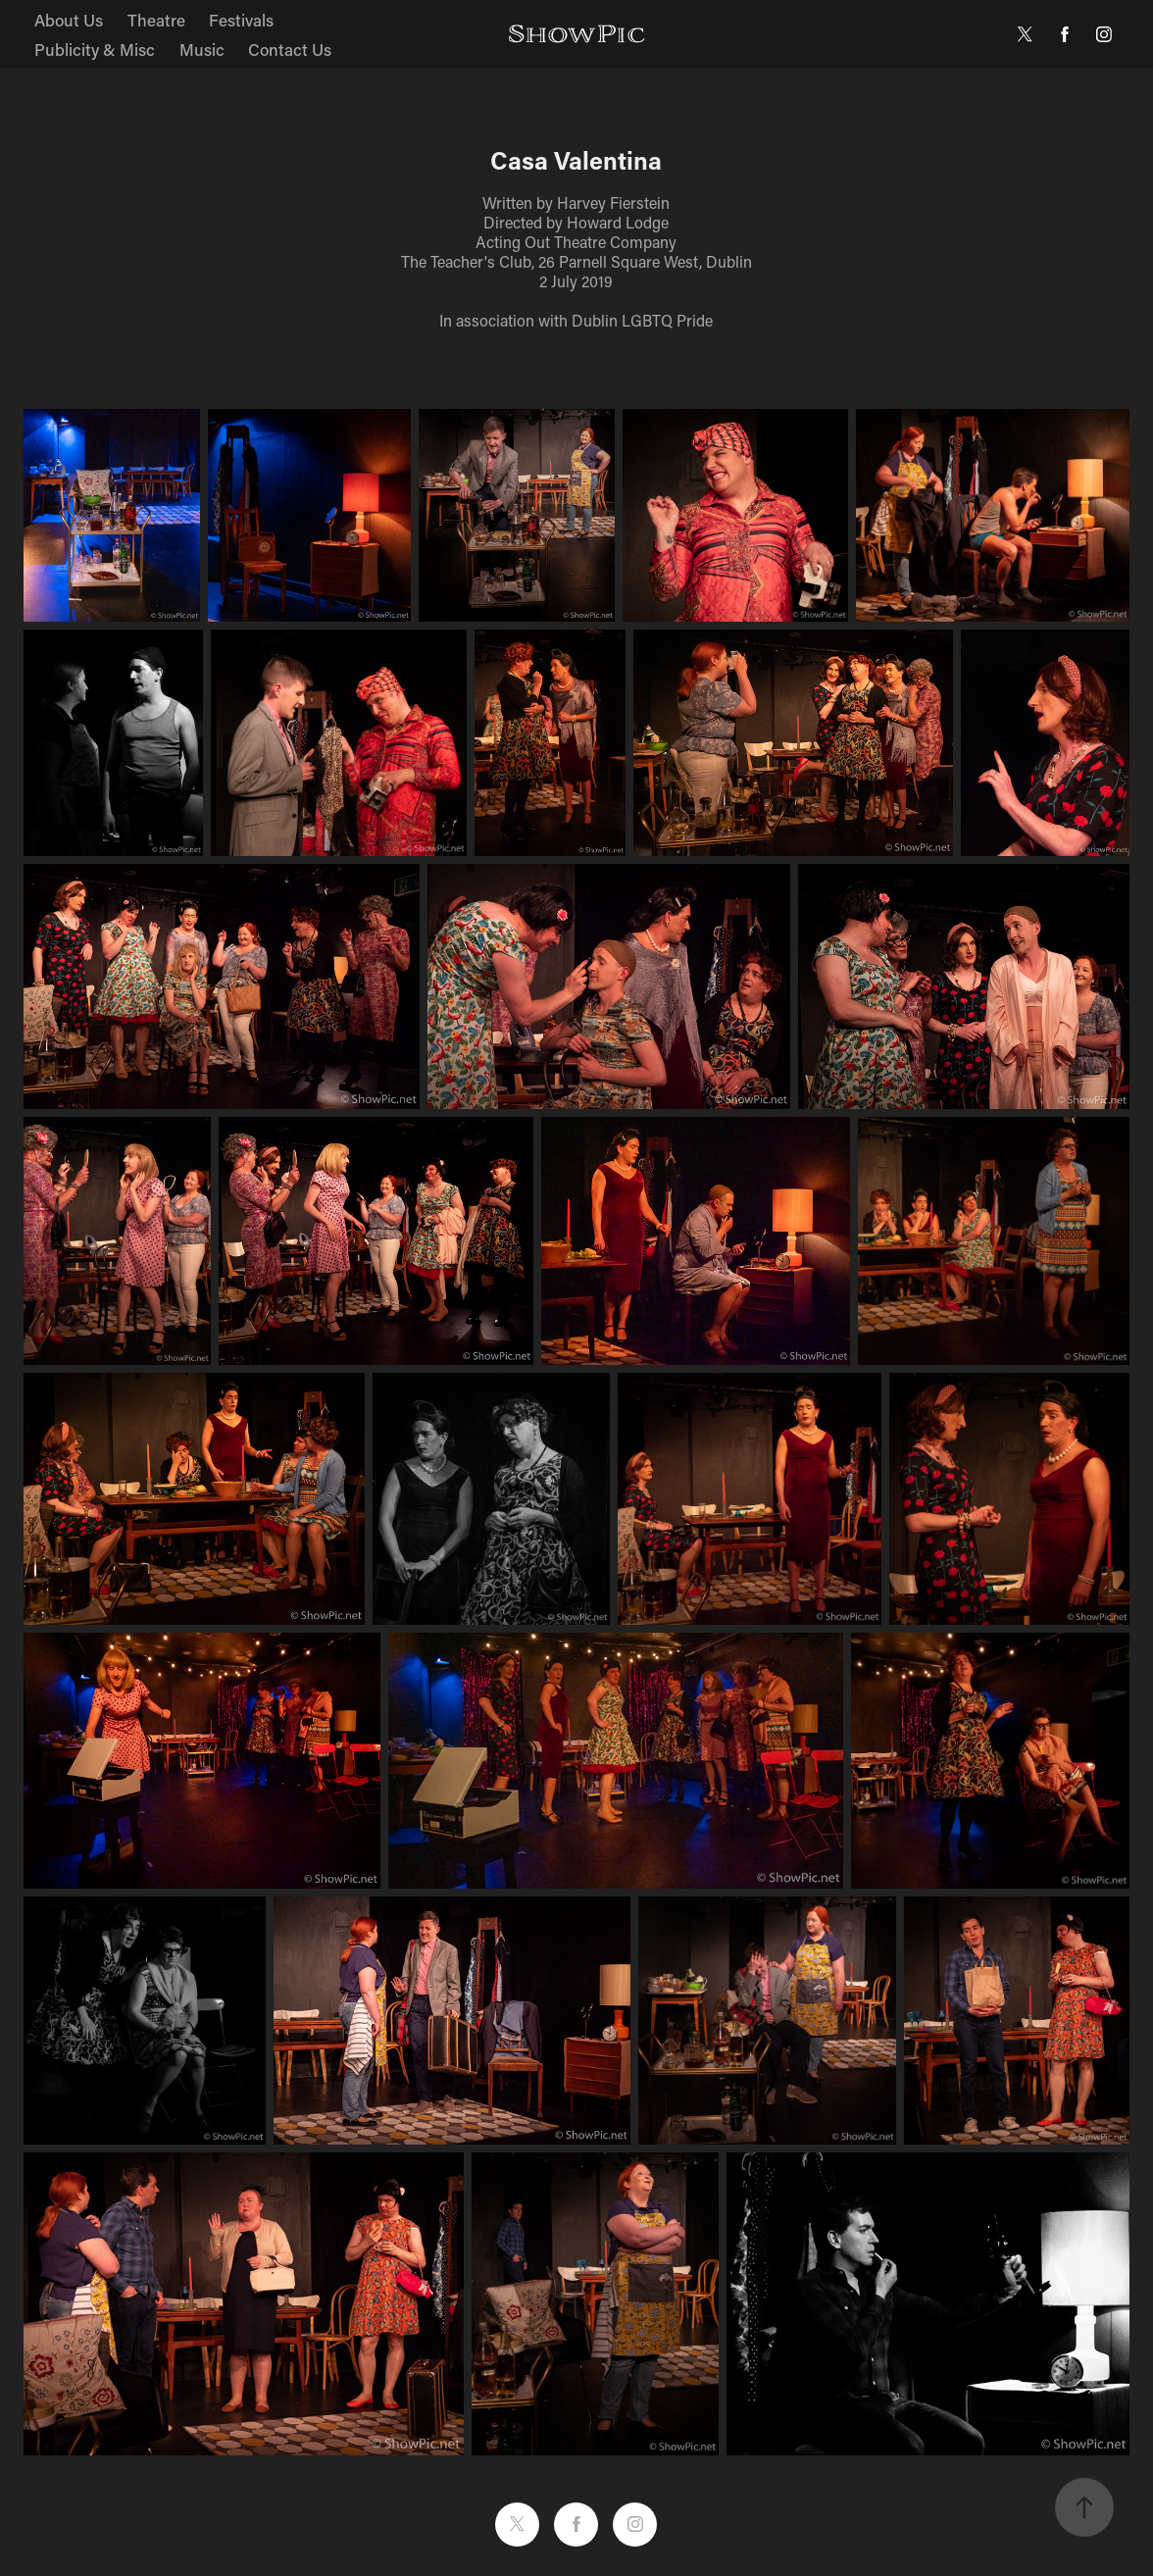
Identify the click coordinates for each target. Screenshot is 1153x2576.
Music (202, 49)
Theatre (156, 19)
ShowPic (576, 34)
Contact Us (289, 49)
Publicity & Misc (94, 49)
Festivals (241, 19)
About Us (68, 19)
